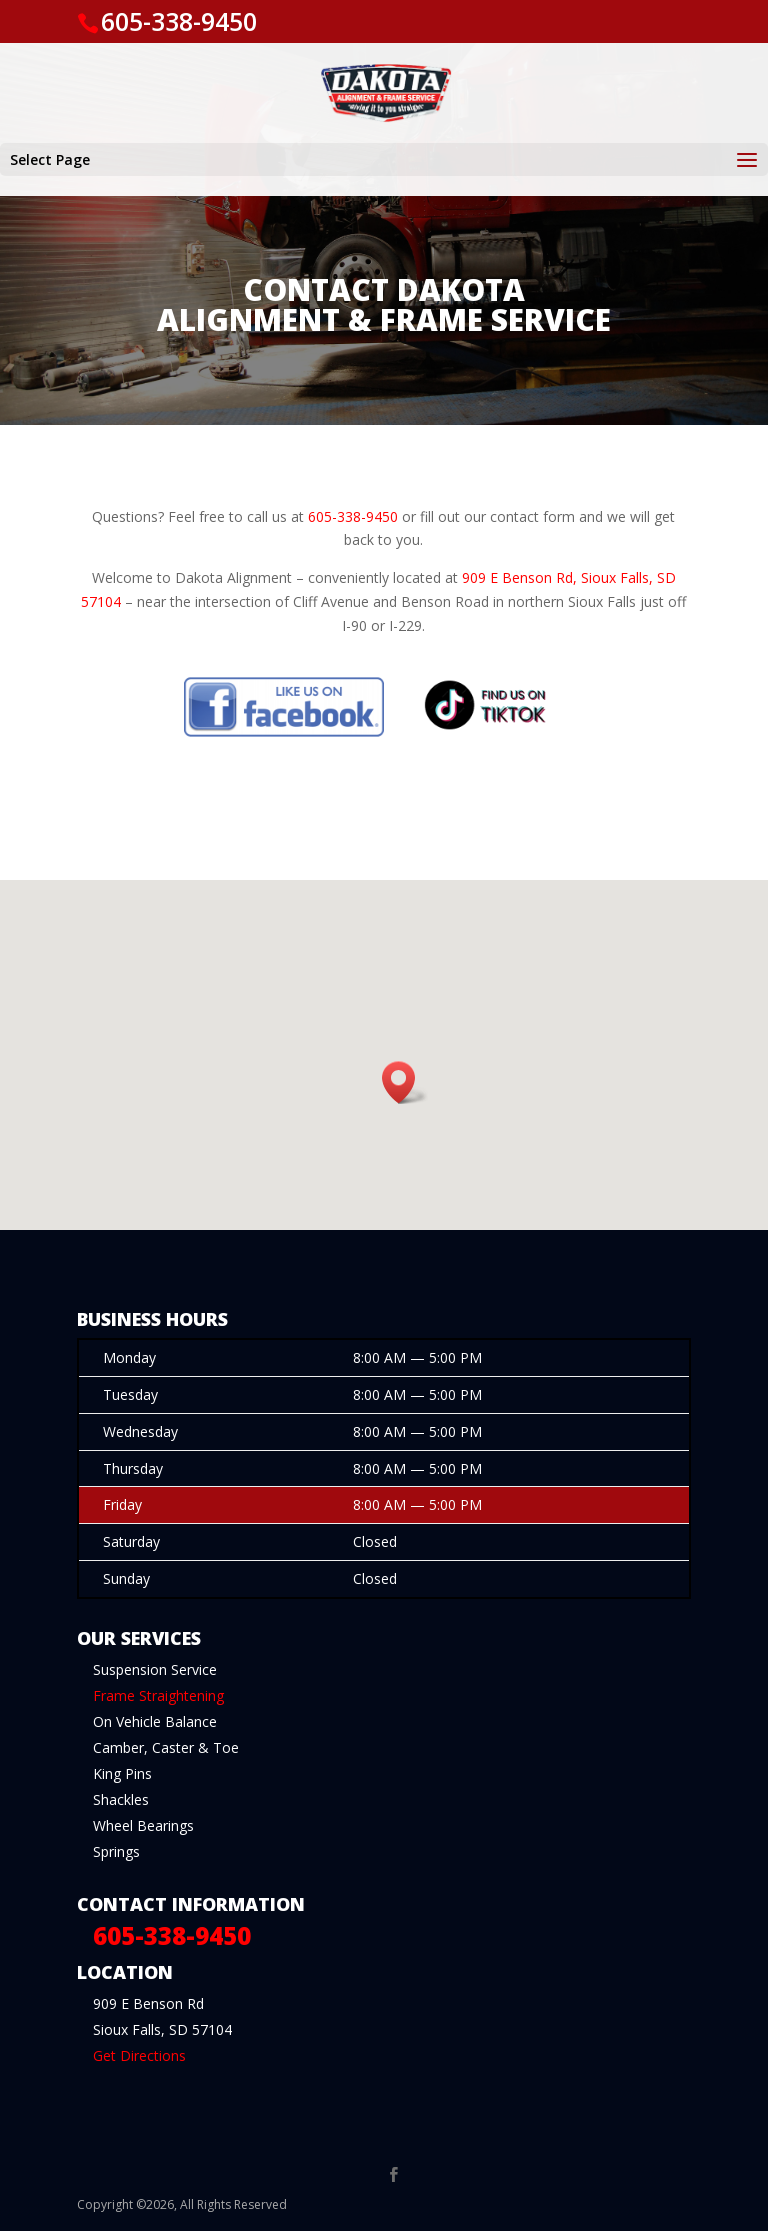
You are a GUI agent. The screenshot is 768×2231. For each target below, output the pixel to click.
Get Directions (139, 2055)
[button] (405, 1082)
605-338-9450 (179, 21)
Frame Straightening (158, 1695)
